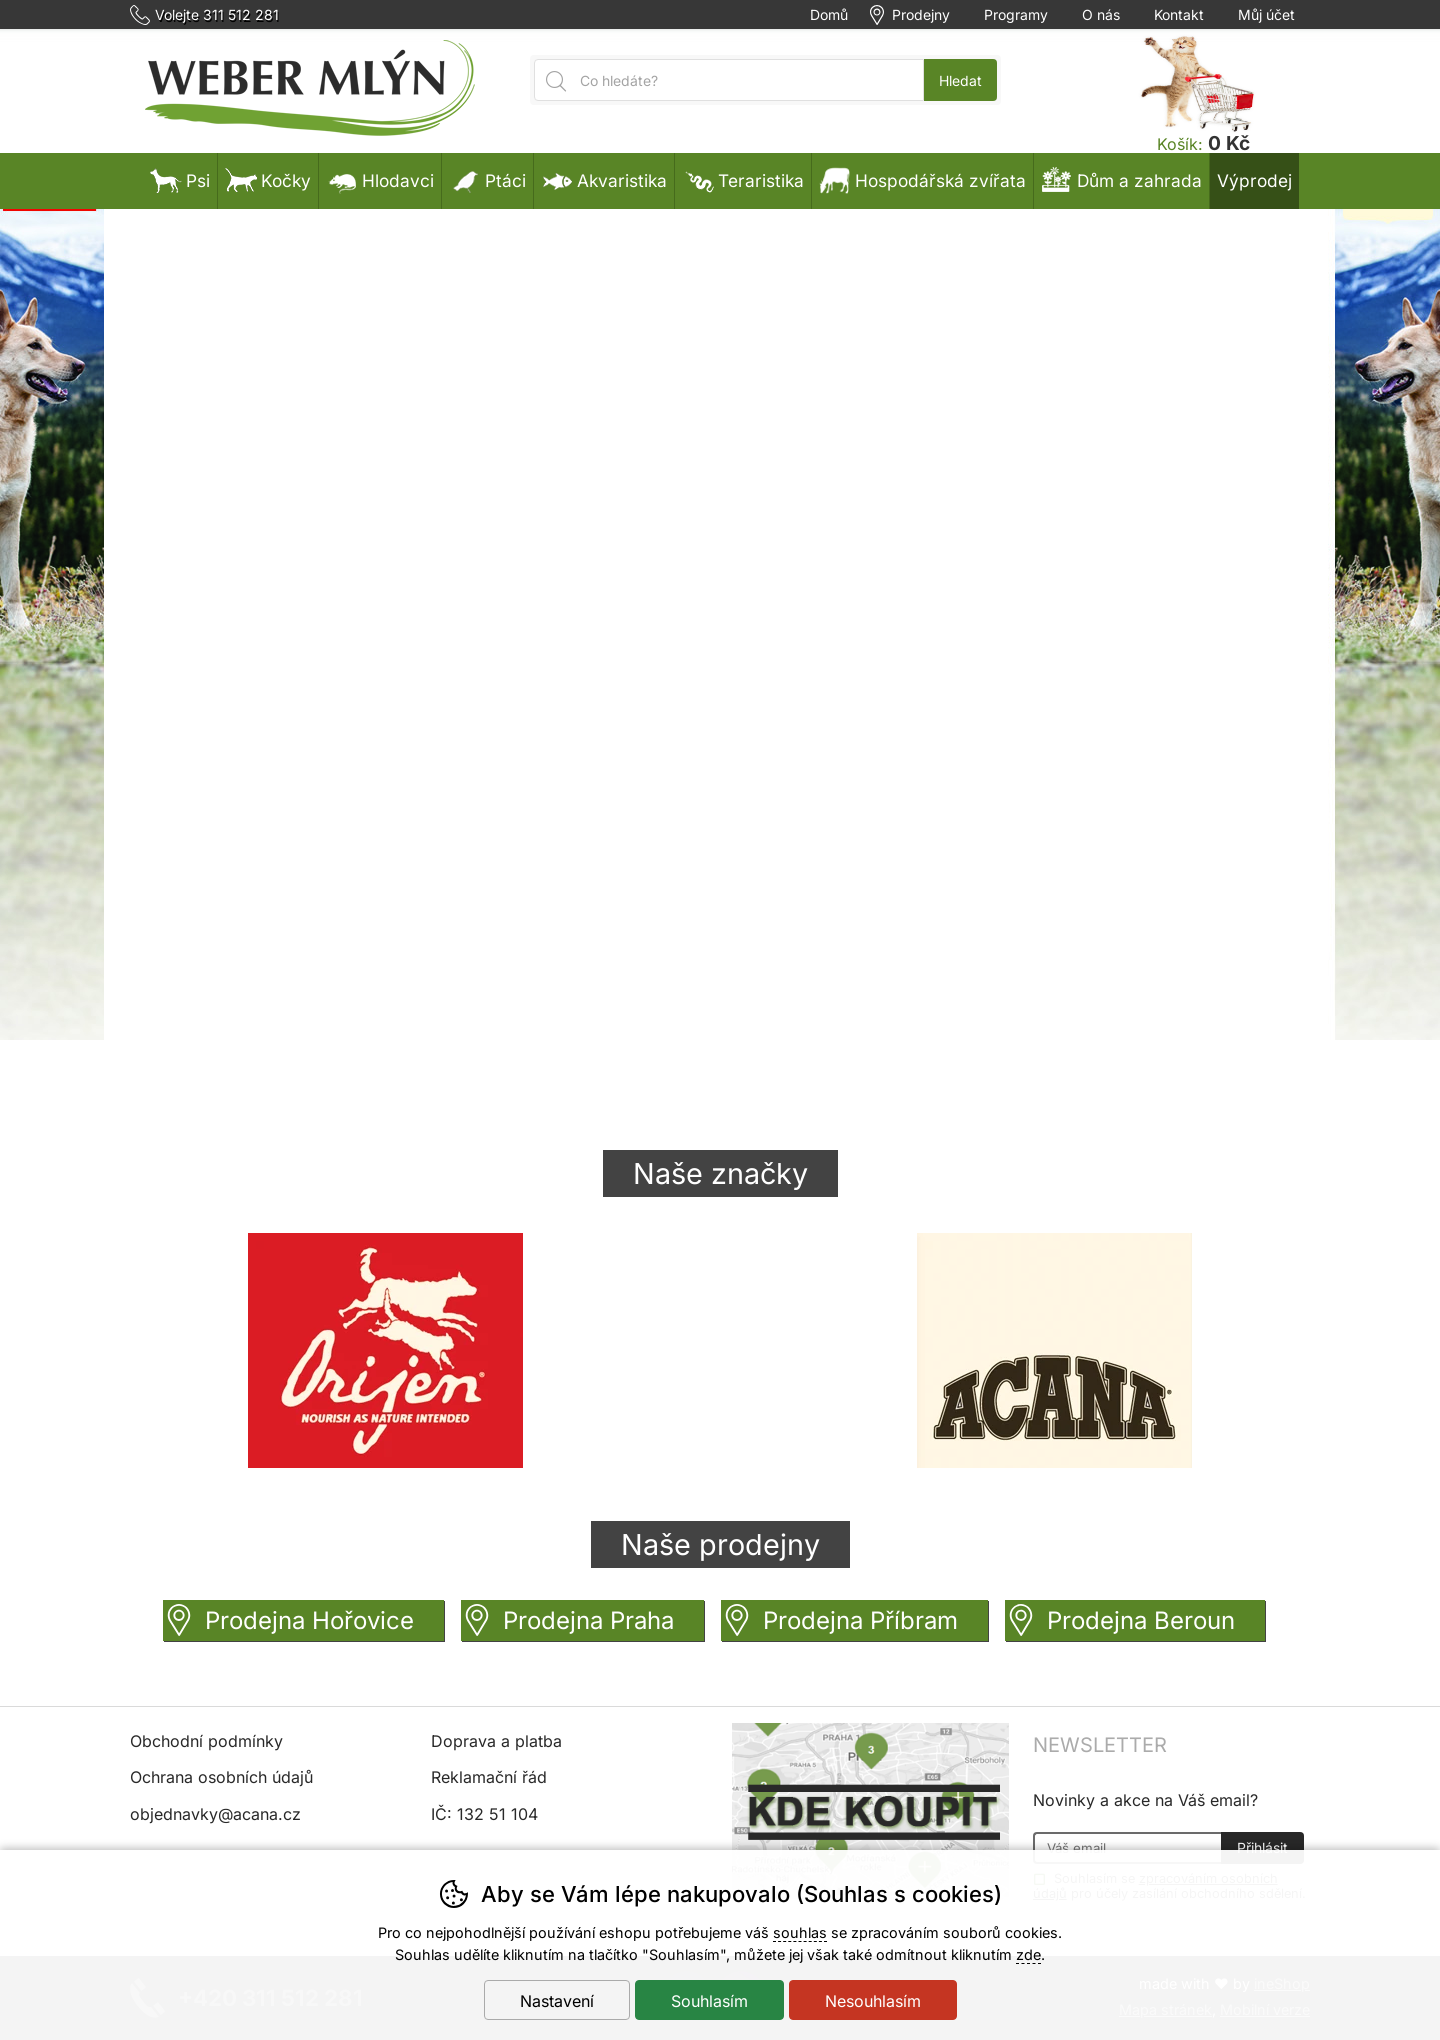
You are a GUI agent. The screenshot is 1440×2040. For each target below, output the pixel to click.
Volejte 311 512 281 (217, 15)
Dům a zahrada (1121, 180)
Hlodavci (380, 180)
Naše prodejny (720, 1544)
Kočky (268, 180)
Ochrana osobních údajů (221, 1777)
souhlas (800, 1932)
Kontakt (1179, 15)
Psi (180, 180)
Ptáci (487, 180)
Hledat (960, 80)
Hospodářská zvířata (922, 180)
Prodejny (921, 15)
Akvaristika (604, 180)
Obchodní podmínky (206, 1741)
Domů (829, 15)
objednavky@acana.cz (215, 1814)
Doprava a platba (496, 1741)
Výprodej (1254, 180)
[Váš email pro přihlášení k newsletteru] (1127, 1848)
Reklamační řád (489, 1777)
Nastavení (557, 2001)
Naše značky (720, 1173)
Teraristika (743, 180)
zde (1028, 1954)
